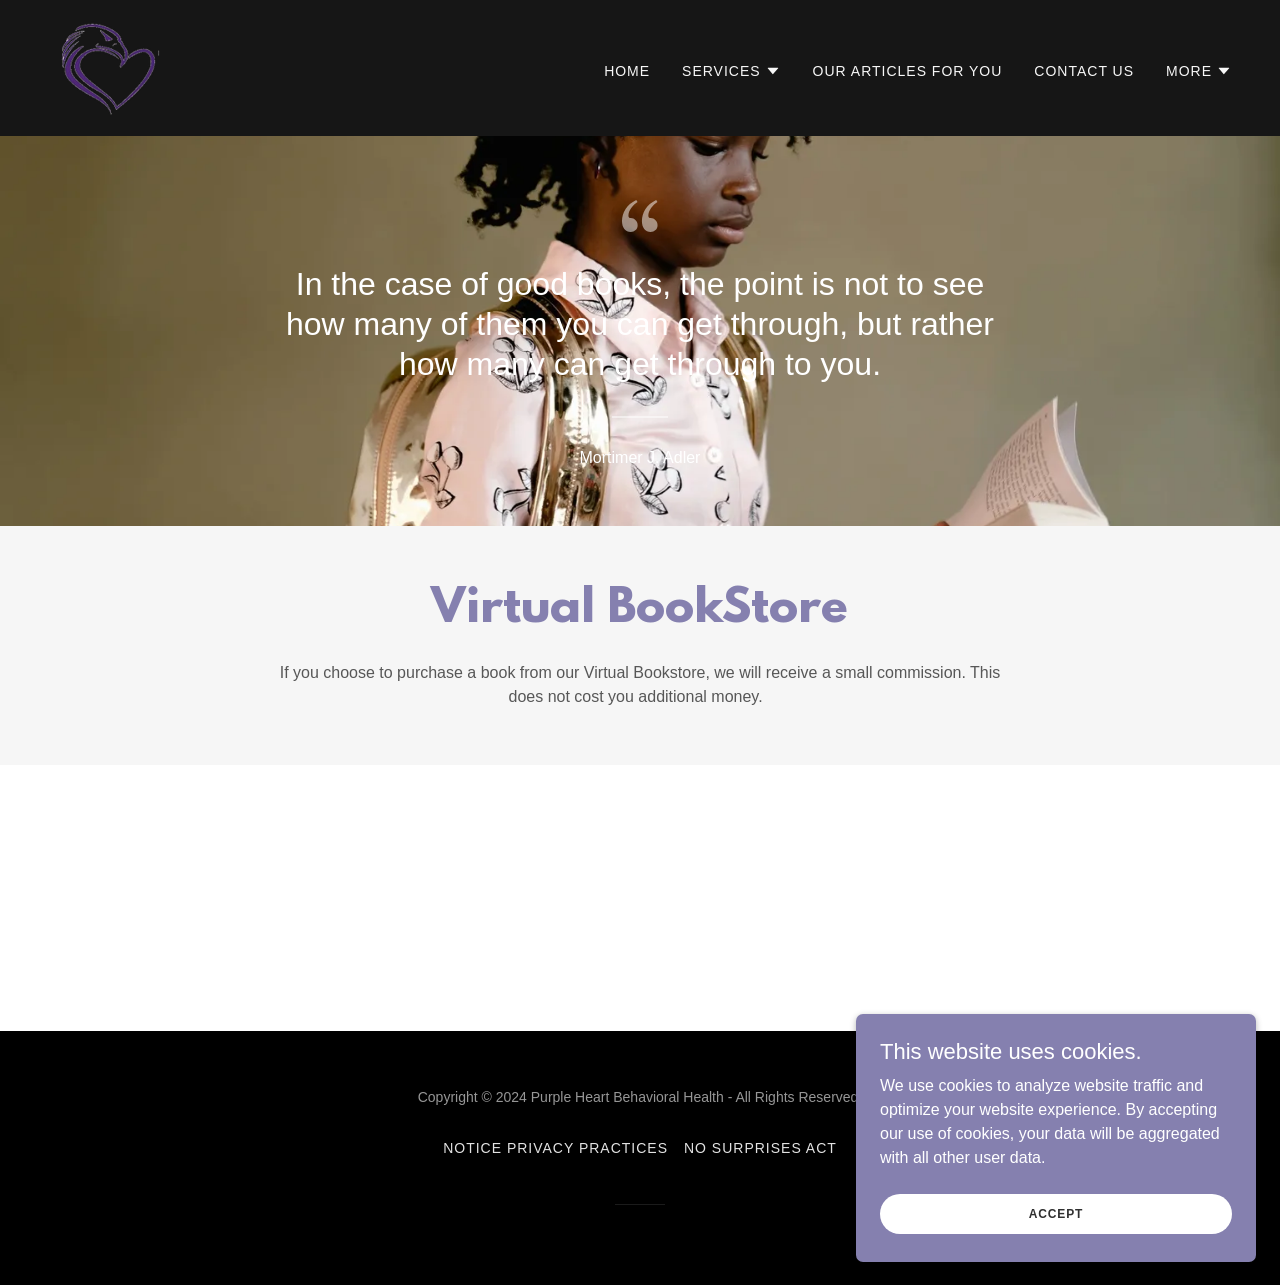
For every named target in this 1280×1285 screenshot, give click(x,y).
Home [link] (627, 71)
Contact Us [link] (1084, 71)
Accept (1056, 1213)
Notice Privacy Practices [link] (555, 1148)
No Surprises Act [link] (760, 1148)
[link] (111, 66)
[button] (731, 71)
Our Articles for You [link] (908, 71)
